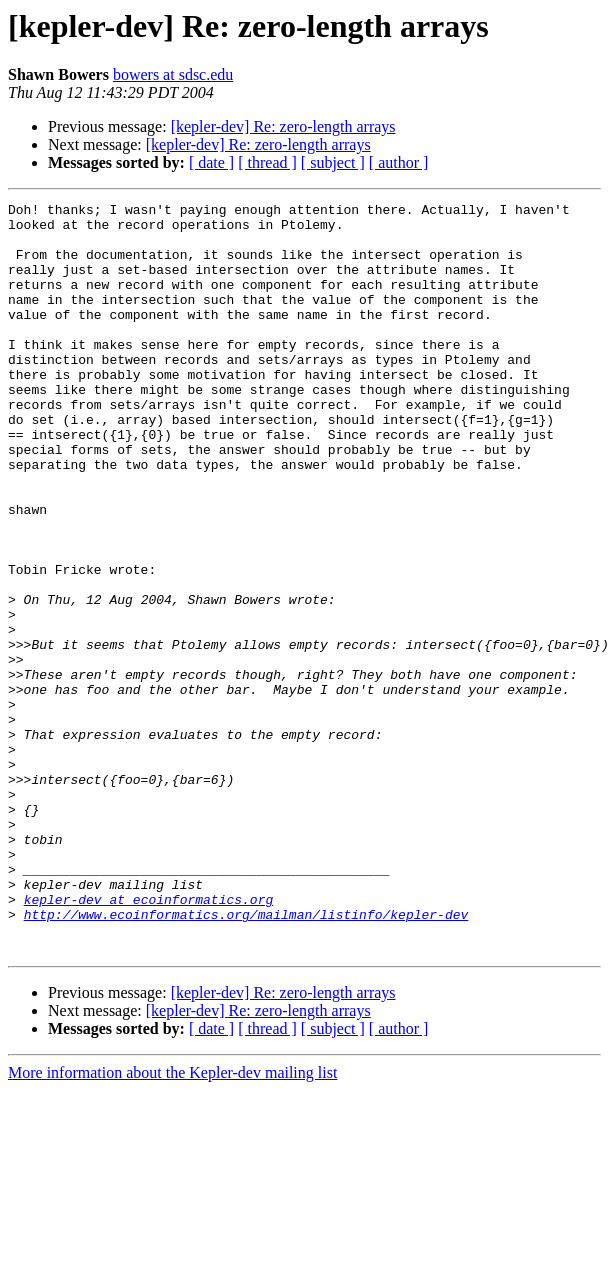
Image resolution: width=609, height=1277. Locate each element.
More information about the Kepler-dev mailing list (172, 1222)
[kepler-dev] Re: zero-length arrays (283, 126)
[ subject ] (333, 162)
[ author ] (399, 162)
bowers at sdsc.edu (173, 74)
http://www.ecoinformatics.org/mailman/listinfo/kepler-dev (246, 1058)
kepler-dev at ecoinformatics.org (149, 1040)
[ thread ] (267, 162)
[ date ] (211, 162)
